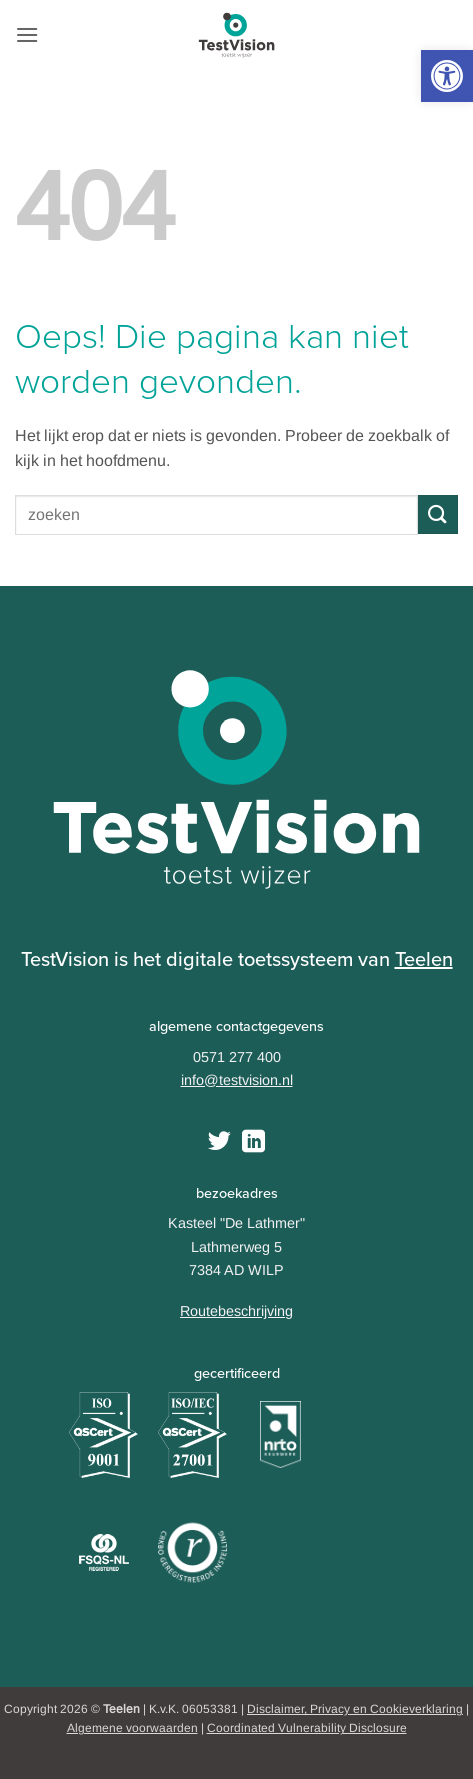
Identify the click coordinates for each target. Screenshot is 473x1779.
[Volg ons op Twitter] (219, 1143)
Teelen (424, 959)
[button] (447, 76)
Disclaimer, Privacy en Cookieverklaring (355, 1709)
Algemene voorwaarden (132, 1728)
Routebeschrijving (236, 1311)
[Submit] (438, 514)
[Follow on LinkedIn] (253, 1143)
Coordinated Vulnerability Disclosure (307, 1728)
